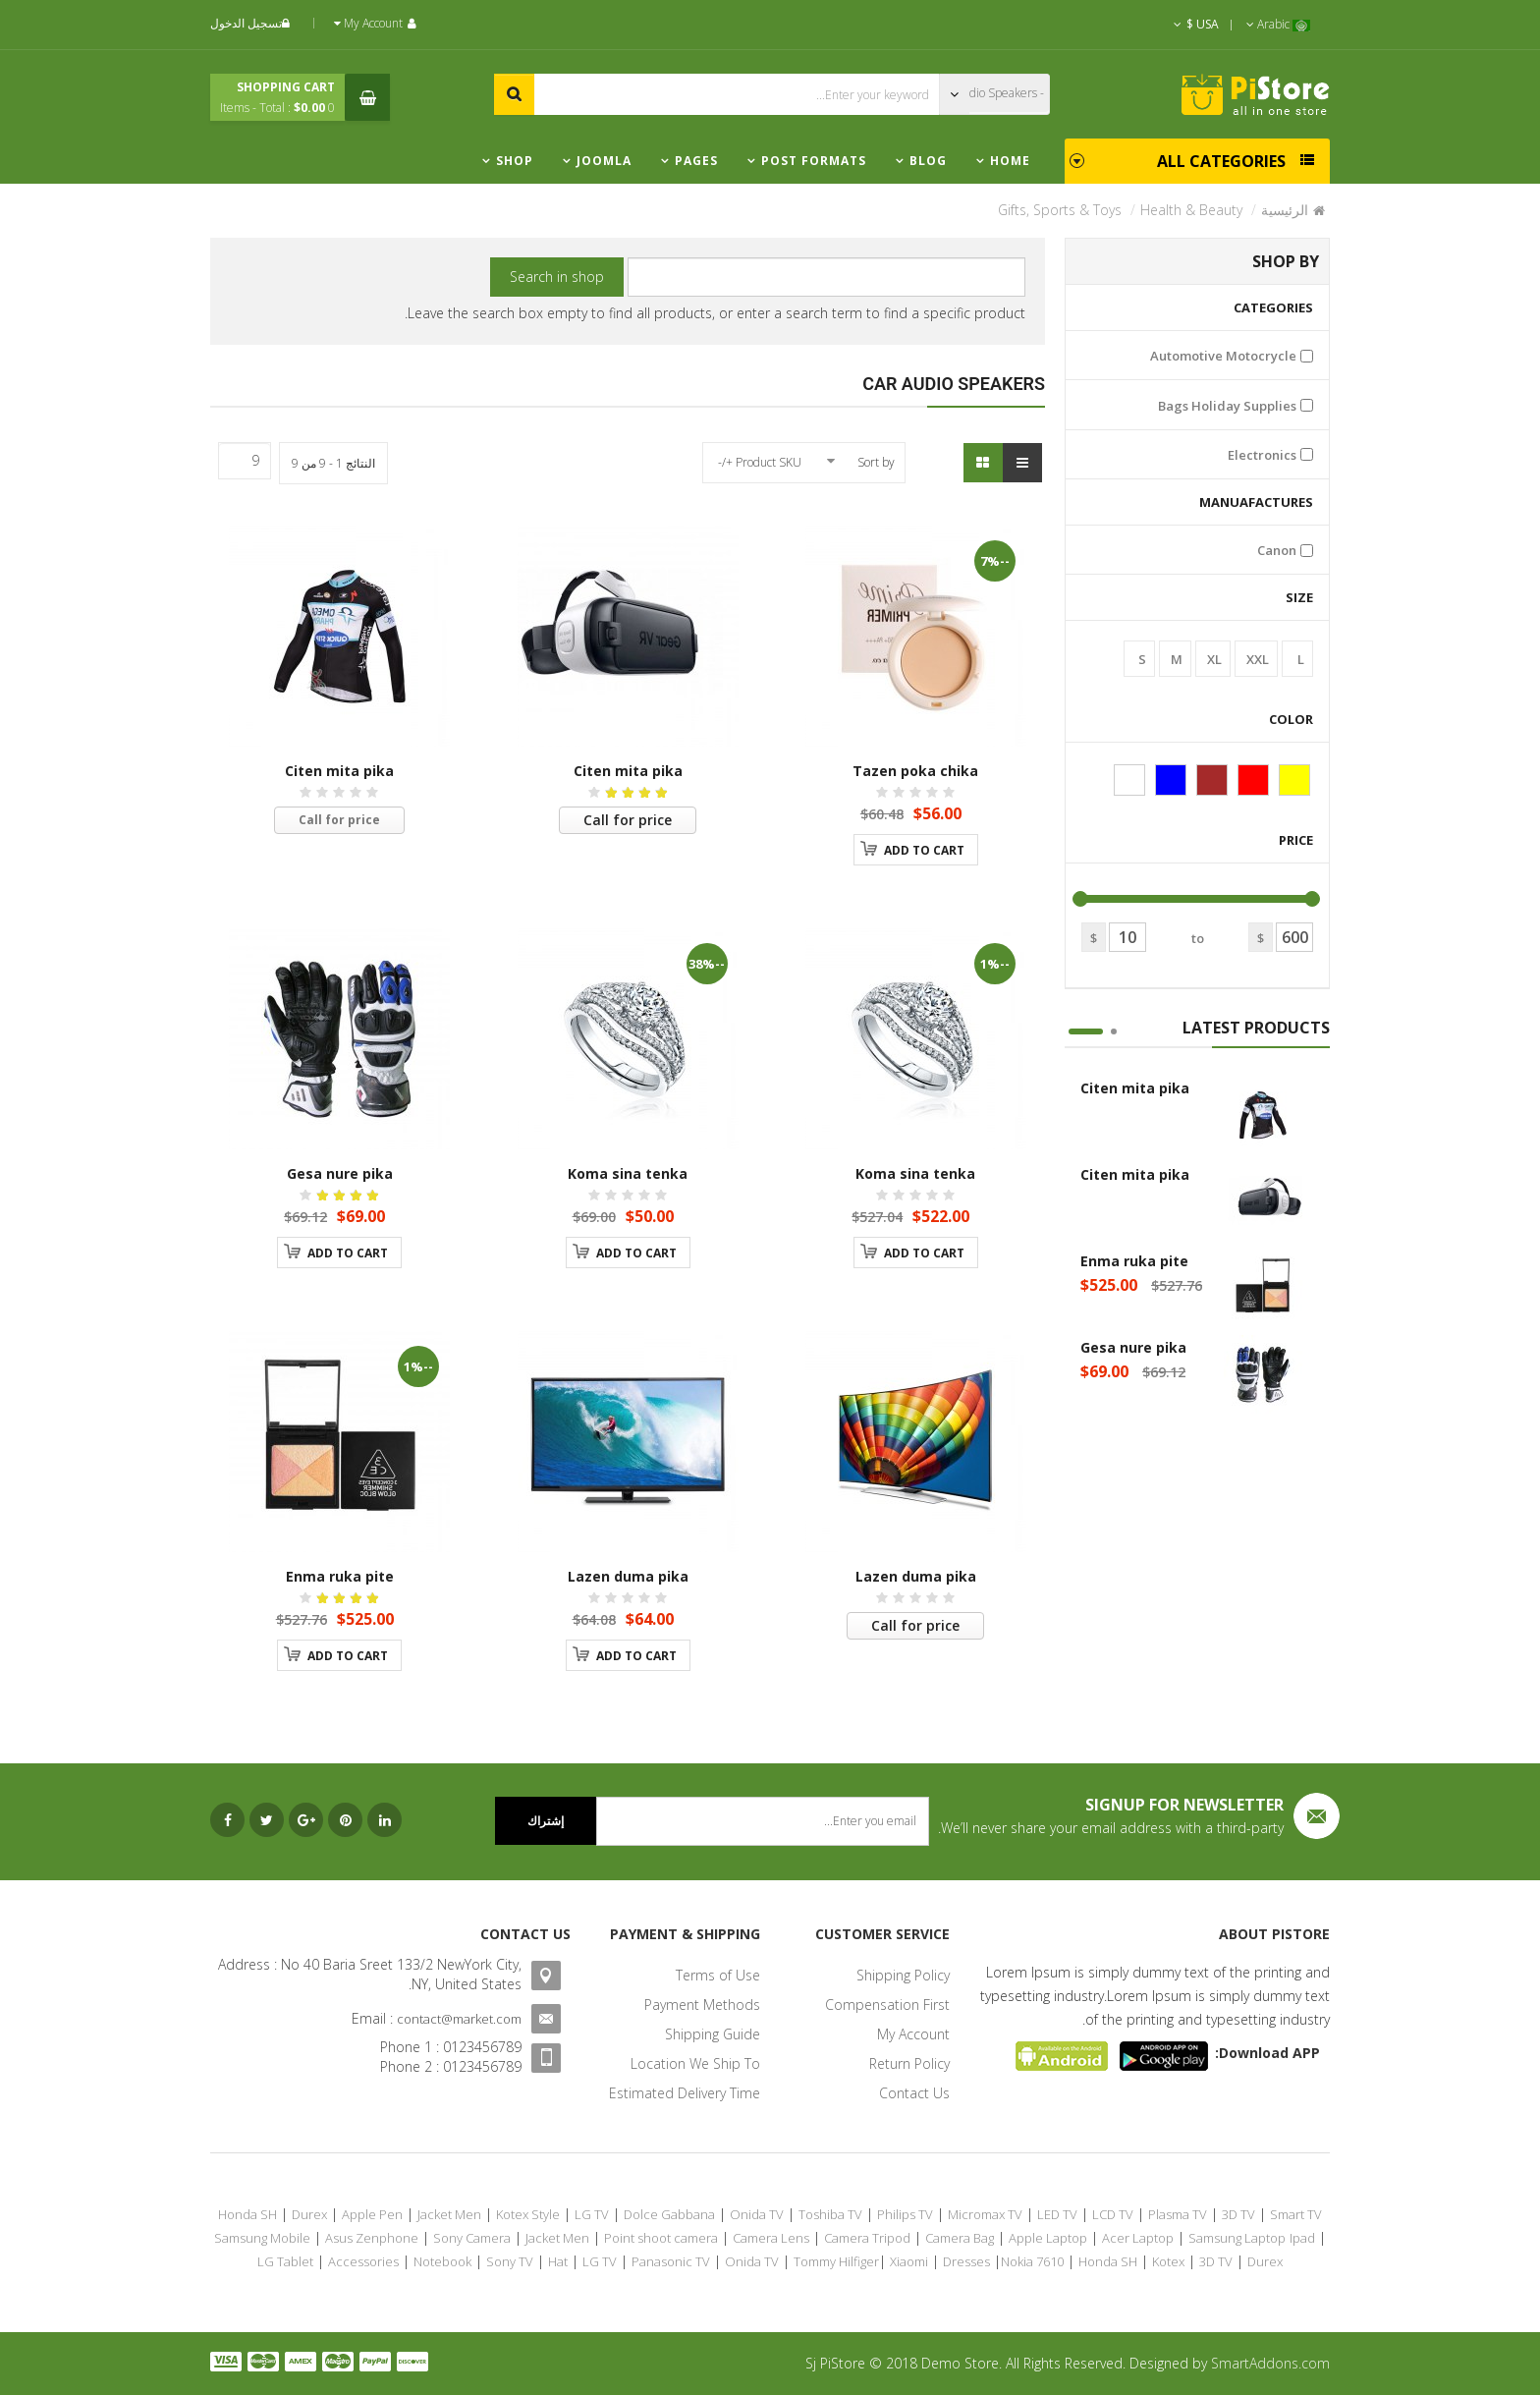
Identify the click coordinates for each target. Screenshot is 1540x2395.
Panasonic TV (671, 2261)
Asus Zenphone (371, 2238)
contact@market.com (459, 2019)
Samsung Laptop (1237, 2238)
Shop (514, 160)
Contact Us (914, 2093)
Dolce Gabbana (669, 2214)
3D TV (1238, 2214)
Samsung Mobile (262, 2238)
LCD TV (1112, 2214)
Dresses (966, 2261)
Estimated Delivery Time (684, 2093)
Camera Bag (959, 2238)
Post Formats (813, 160)
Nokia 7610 (1032, 2261)
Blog (928, 160)
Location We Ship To (695, 2063)
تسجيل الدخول (252, 23)
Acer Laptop (1138, 2238)
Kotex (1168, 2261)
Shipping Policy (903, 1975)
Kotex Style (528, 2214)
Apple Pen (372, 2214)
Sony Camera (472, 2238)
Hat (558, 2261)
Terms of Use (718, 1975)
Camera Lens (771, 2238)
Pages (696, 160)
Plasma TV (1177, 2214)
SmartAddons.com (1270, 2363)
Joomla (604, 160)
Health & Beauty (1191, 209)
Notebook (442, 2261)
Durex (309, 2214)
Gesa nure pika (1133, 1347)
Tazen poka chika (915, 770)
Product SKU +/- (759, 462)
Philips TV (905, 2214)
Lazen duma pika (915, 1576)
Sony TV (509, 2261)
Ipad (1302, 2238)
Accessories (363, 2261)
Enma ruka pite (1134, 1261)
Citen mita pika (1134, 1088)
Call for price (627, 819)
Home (1010, 160)
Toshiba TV (830, 2214)
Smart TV (1296, 2214)
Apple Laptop (1048, 2238)
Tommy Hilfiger (836, 2261)
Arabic (1278, 24)
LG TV (592, 2214)
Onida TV (757, 2214)
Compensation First (887, 2004)
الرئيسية (1284, 209)
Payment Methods (702, 2004)
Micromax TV (985, 2214)
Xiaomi (909, 2261)
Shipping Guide (712, 2034)
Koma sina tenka (915, 1173)
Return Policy (909, 2063)
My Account (913, 2034)
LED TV (1057, 2214)
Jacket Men (449, 2214)
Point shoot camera (661, 2238)
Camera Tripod (867, 2238)
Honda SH (247, 2214)
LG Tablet (285, 2261)
